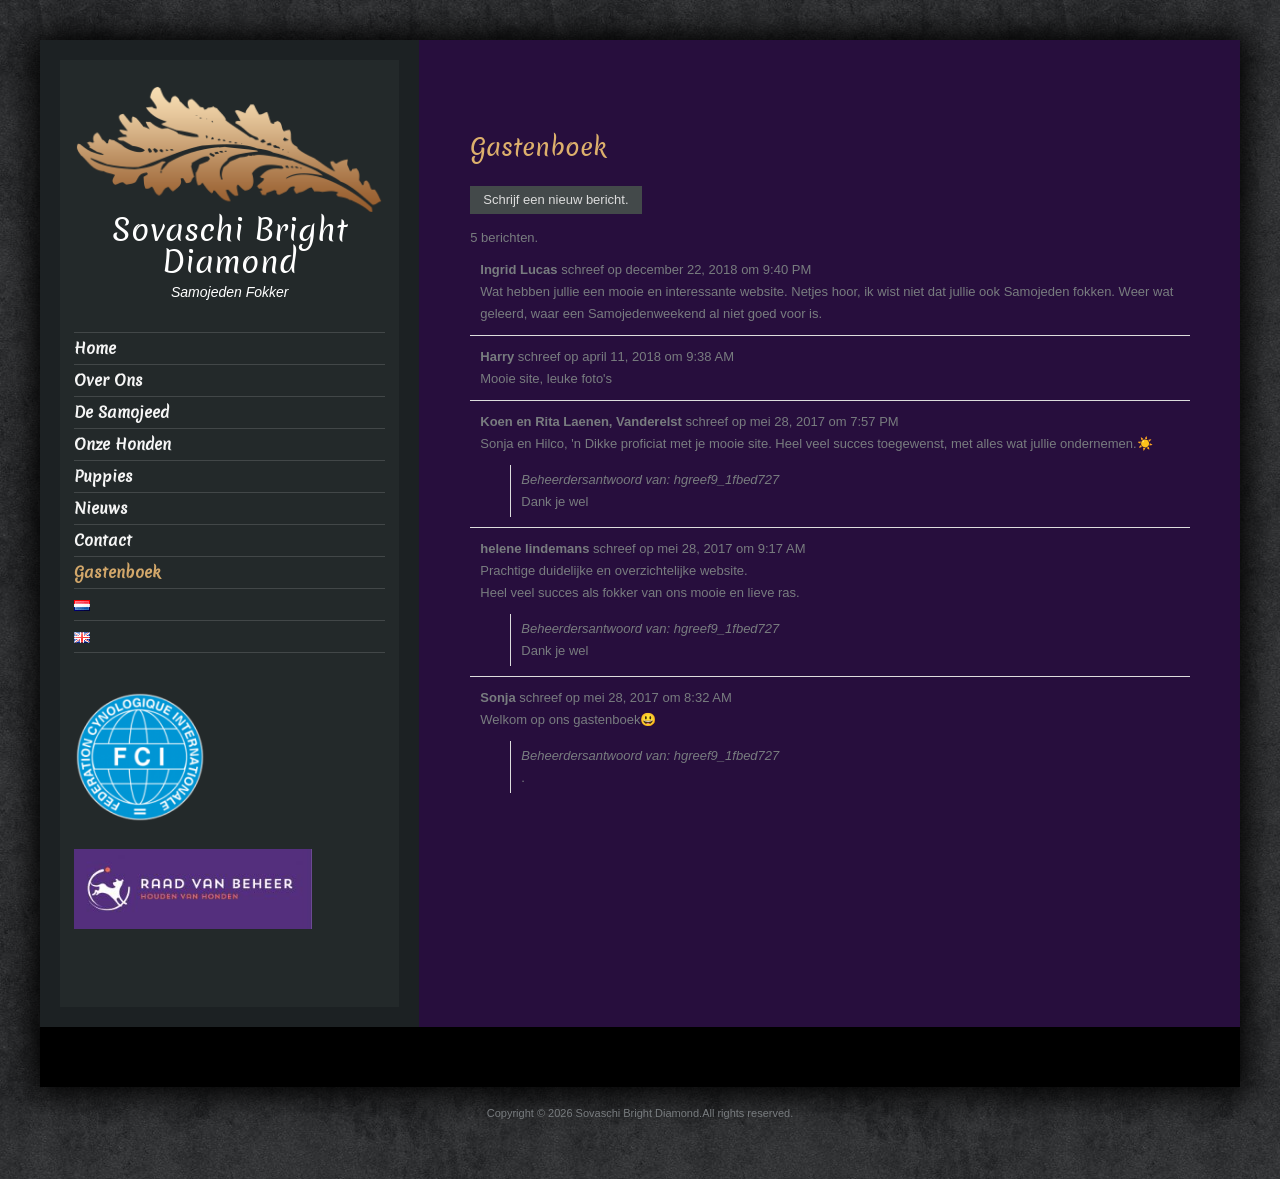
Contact (103, 540)
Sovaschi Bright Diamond (230, 246)
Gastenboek (117, 572)
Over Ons (108, 380)
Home (95, 348)
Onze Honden (122, 444)
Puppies (103, 476)
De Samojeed (121, 412)
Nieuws (101, 508)
